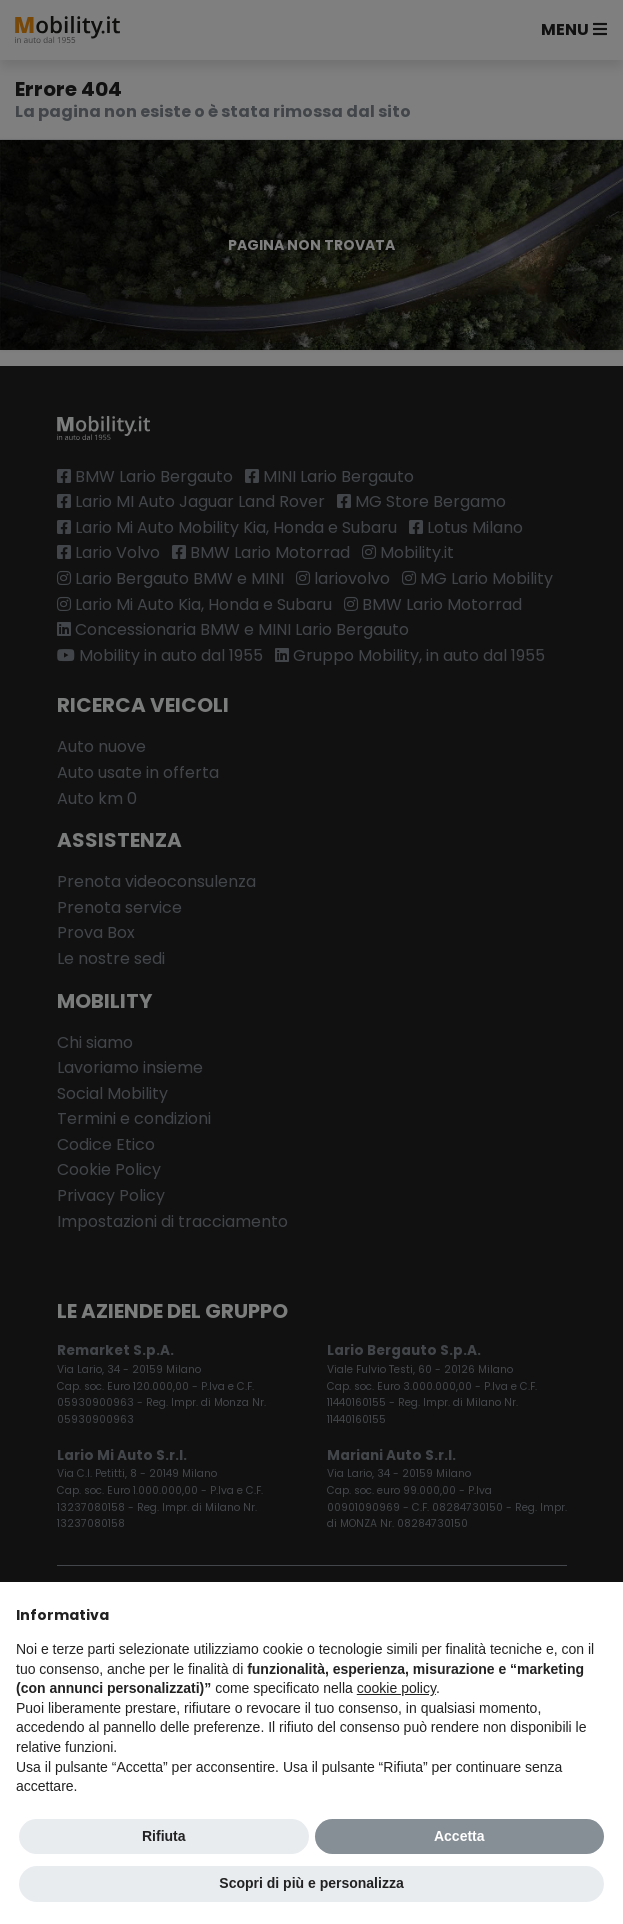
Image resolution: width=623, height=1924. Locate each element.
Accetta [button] (459, 1836)
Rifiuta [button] (164, 1836)
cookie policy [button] (396, 1688)
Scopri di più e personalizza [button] (311, 1883)
